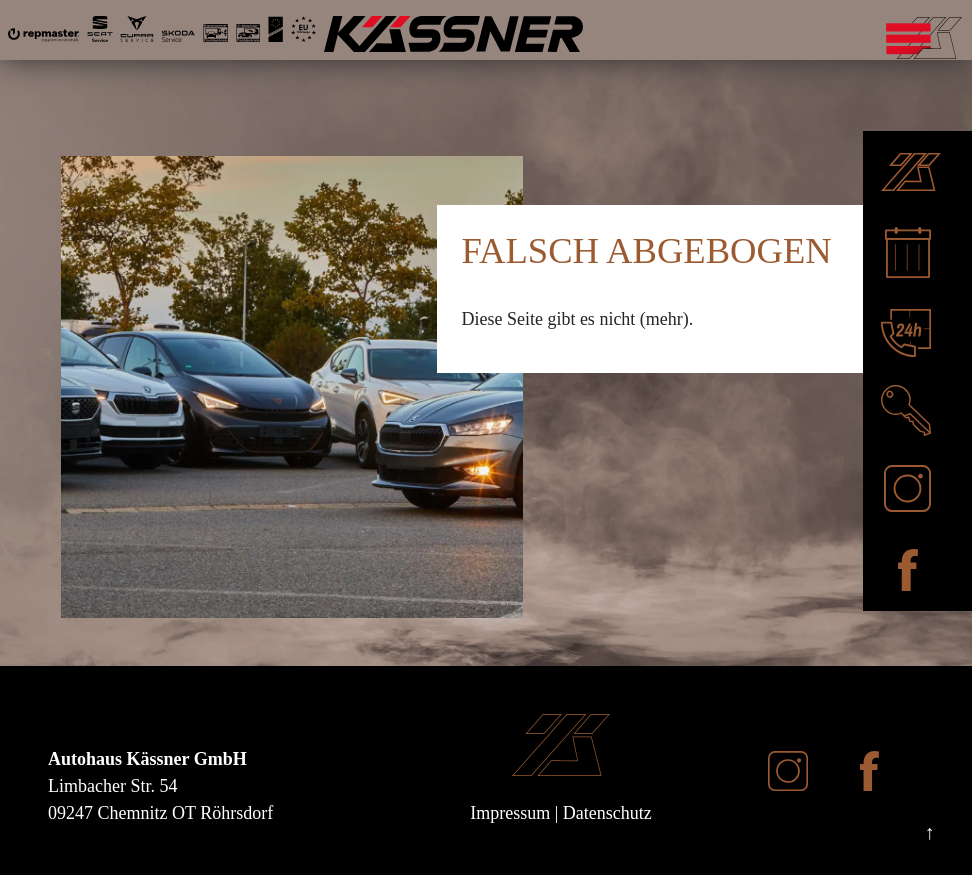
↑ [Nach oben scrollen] (930, 832)
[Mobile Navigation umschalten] (960, 35)
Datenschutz (607, 813)
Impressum (510, 813)
